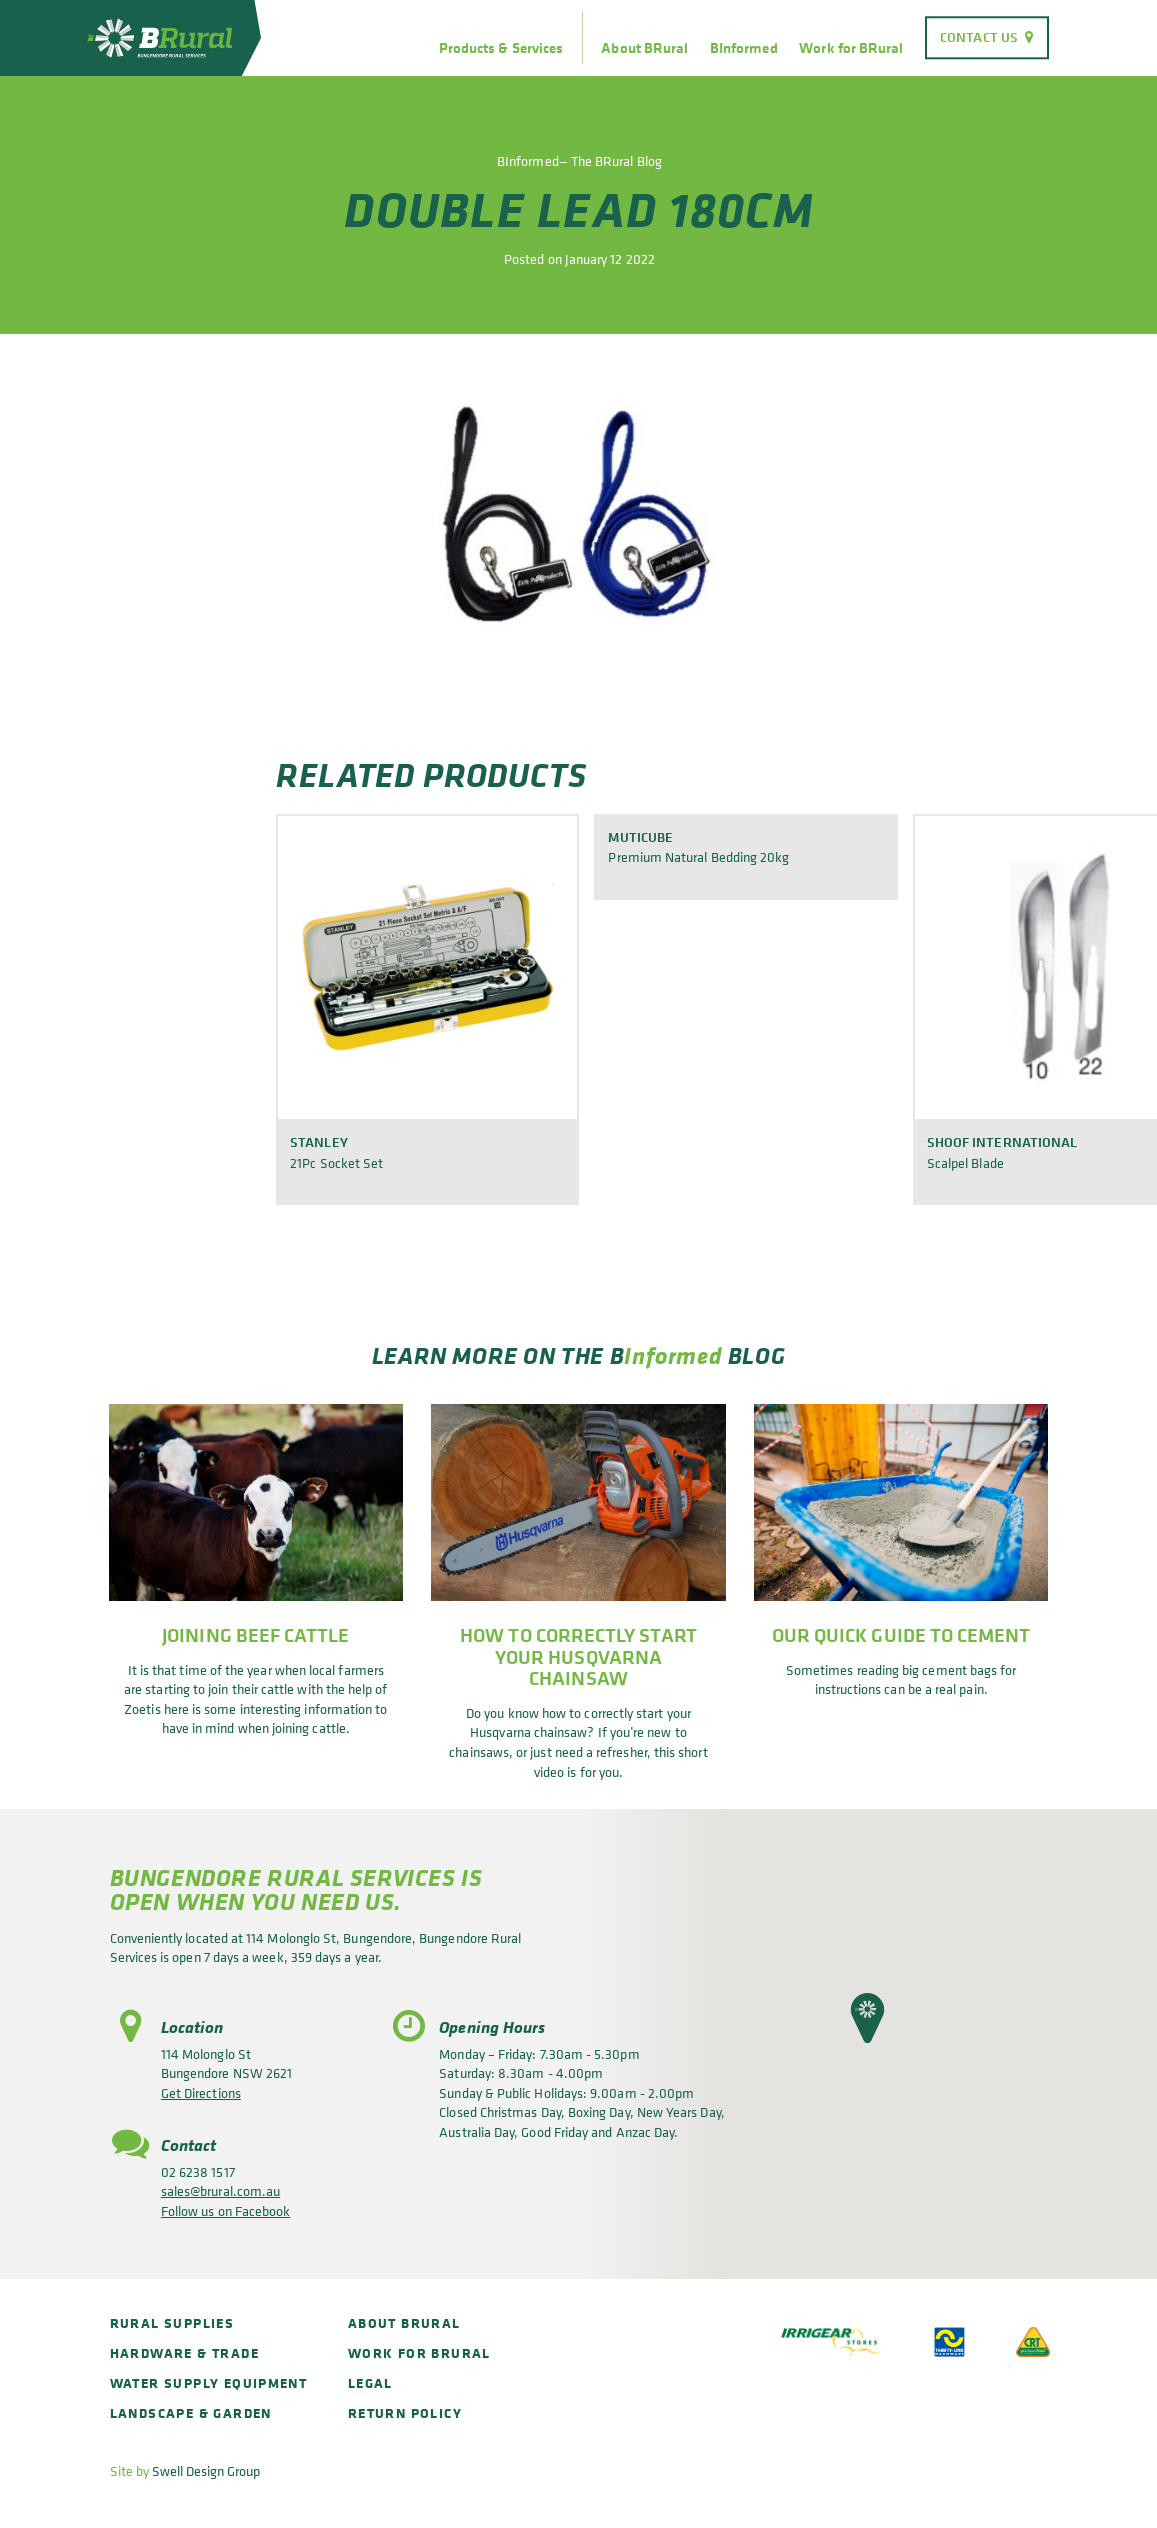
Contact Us (979, 37)
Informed (673, 1355)
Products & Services (501, 48)
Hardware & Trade (184, 2352)
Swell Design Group (206, 2470)
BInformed (744, 48)
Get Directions (201, 2092)
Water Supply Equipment (209, 2382)
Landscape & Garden (191, 2412)
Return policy (405, 2412)
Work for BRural (851, 48)
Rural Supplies (172, 2322)
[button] (867, 2018)
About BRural (644, 48)
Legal (370, 2382)
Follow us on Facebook (225, 2210)
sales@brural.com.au (220, 2190)
